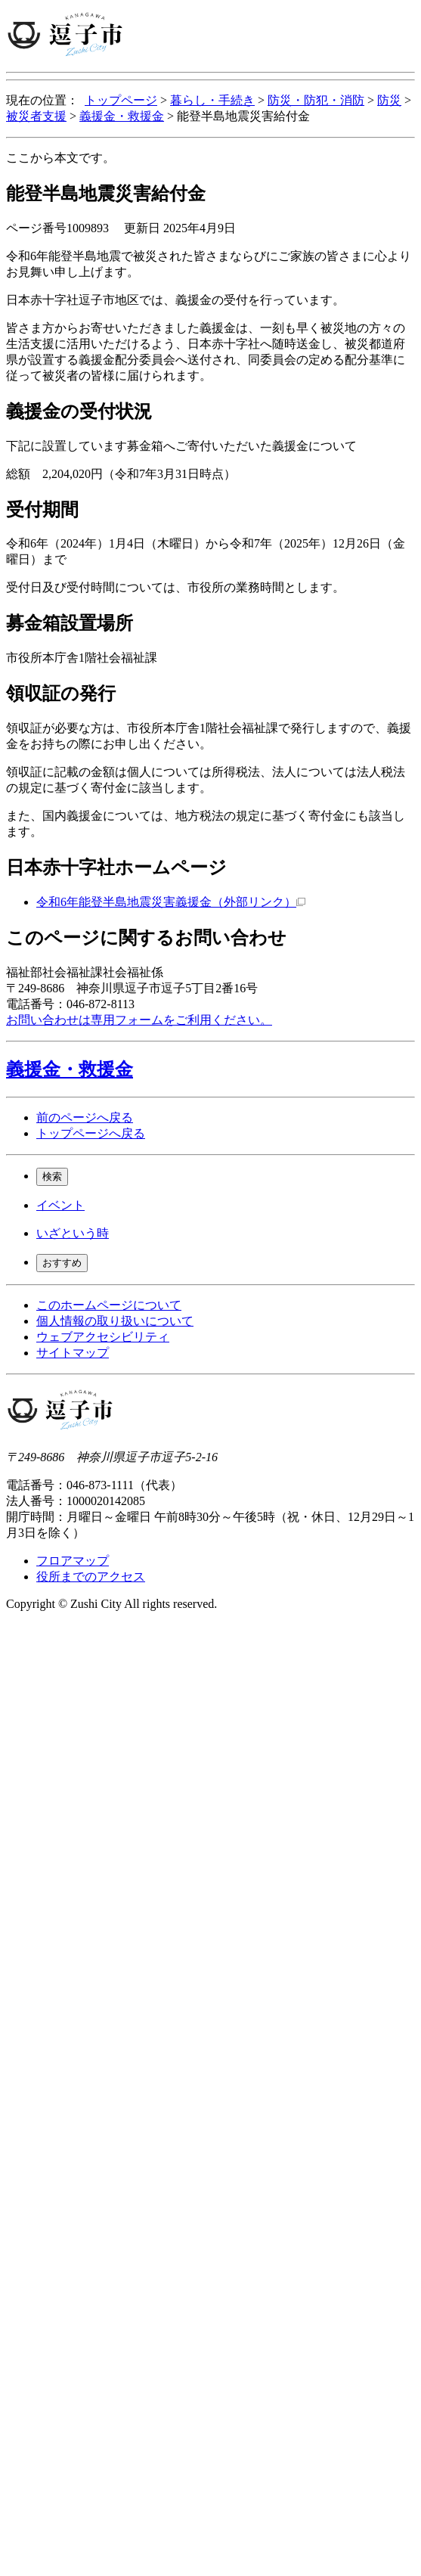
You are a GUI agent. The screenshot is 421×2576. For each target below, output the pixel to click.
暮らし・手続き (212, 100)
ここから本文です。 (60, 157)
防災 (389, 100)
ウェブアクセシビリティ (102, 1336)
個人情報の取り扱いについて (114, 1320)
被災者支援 (36, 116)
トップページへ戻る (90, 1133)
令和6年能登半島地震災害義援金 (170, 901)
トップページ (121, 100)
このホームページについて (108, 1305)
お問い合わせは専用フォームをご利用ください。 (139, 1019)
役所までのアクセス (90, 1576)
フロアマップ (72, 1560)
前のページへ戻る (84, 1117)
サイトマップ (72, 1352)
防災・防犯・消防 (316, 100)
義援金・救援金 (121, 116)
